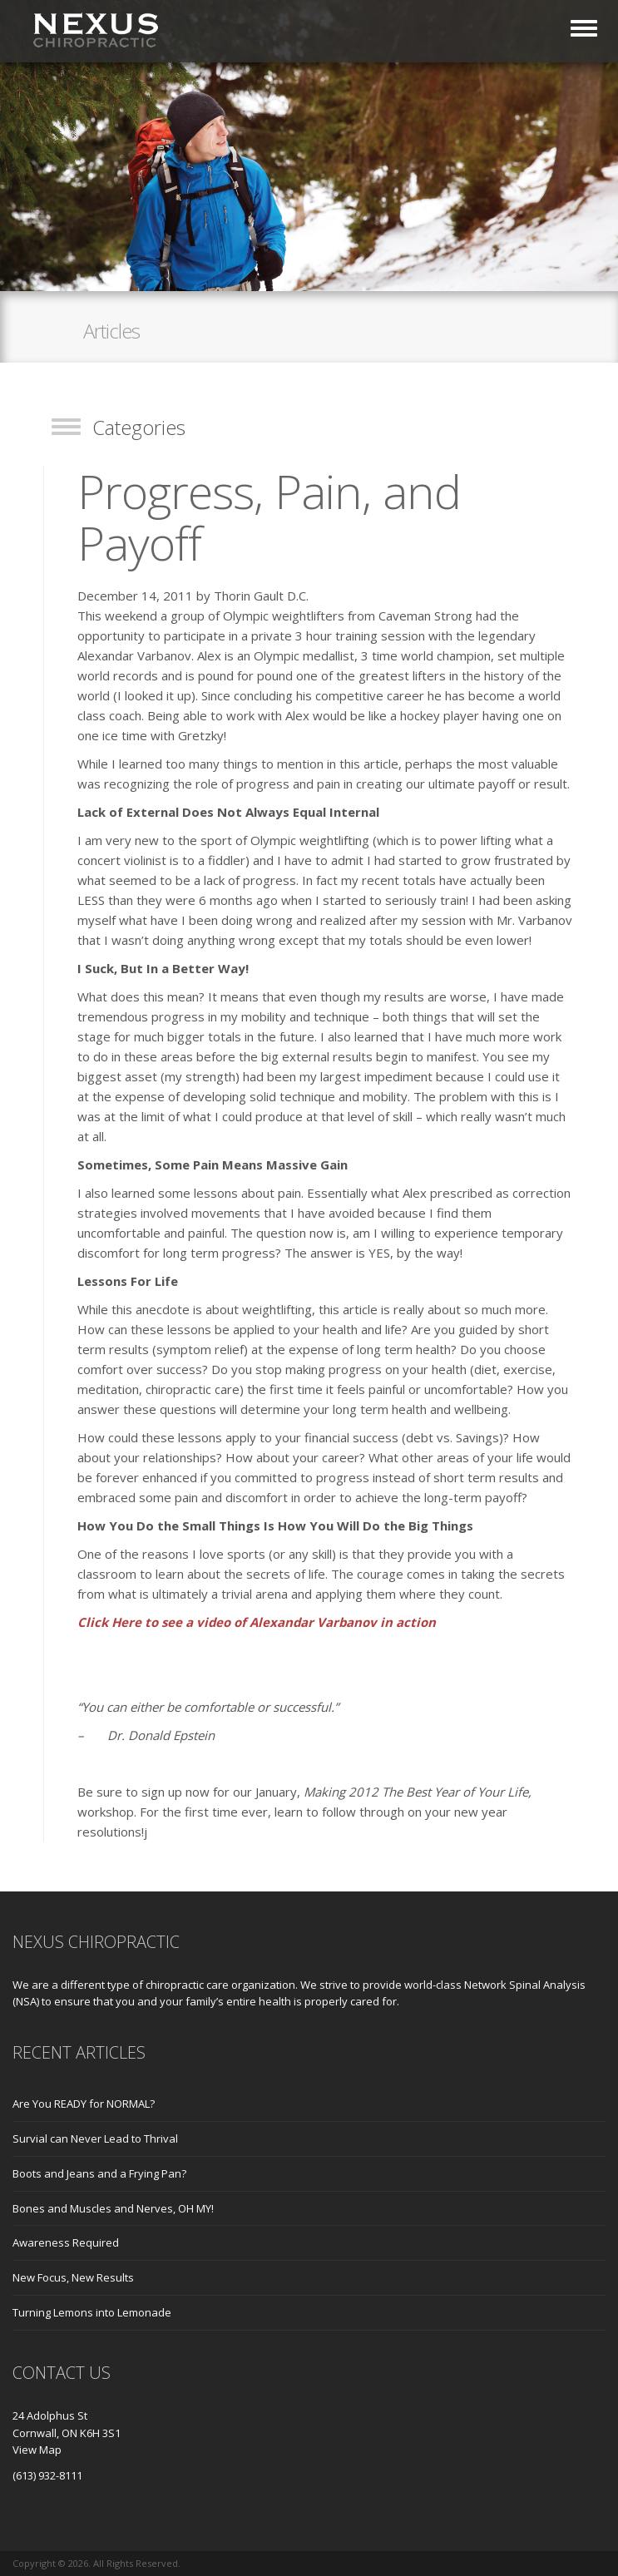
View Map (37, 2449)
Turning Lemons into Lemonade (91, 2312)
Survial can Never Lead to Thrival (95, 2138)
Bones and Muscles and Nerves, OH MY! (113, 2208)
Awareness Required (65, 2242)
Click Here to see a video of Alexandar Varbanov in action (256, 1622)
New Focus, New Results (73, 2277)
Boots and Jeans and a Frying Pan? (99, 2173)
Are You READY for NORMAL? (83, 2103)
